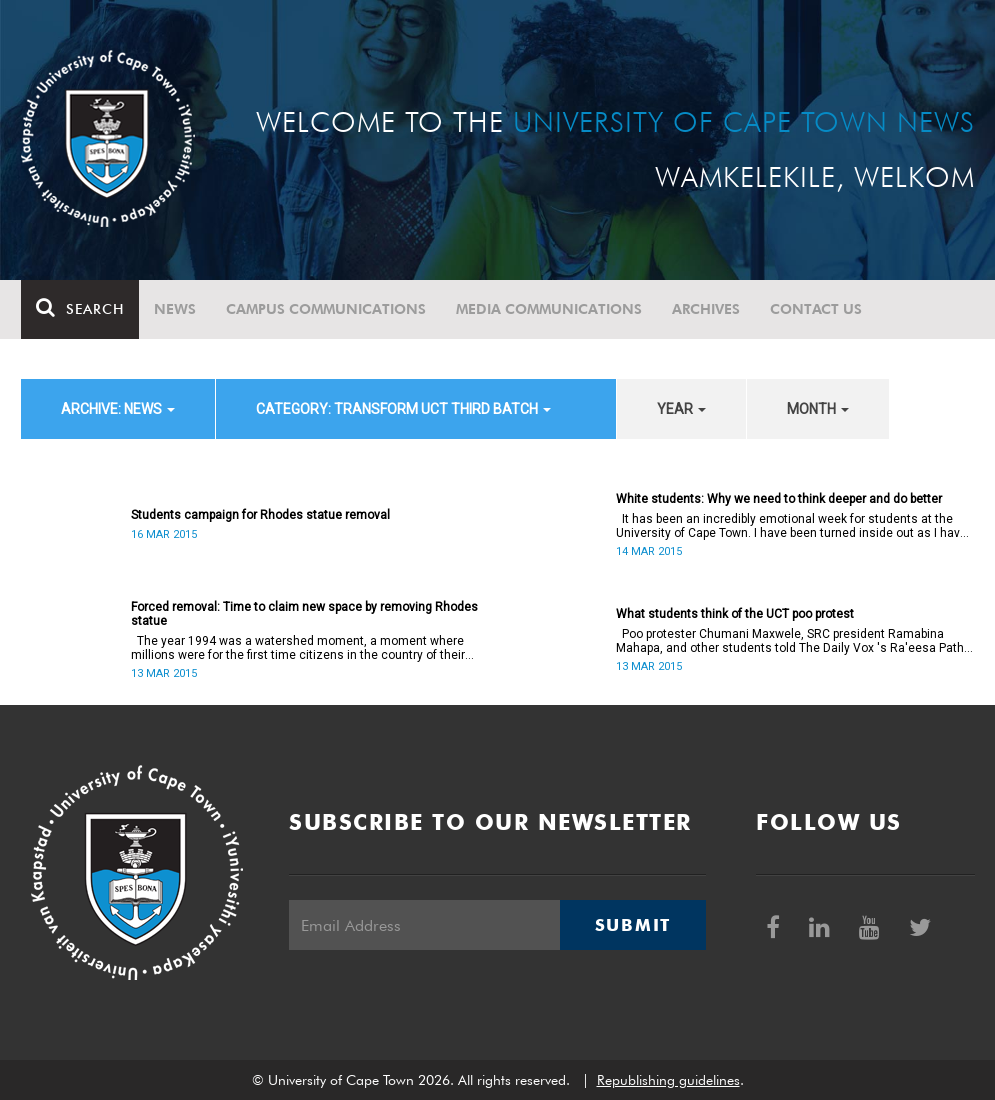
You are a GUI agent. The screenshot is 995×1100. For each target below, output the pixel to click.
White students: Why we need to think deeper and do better (779, 499)
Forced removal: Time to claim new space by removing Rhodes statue (304, 614)
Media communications (549, 309)
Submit (633, 925)
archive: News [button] (118, 409)
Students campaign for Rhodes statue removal (260, 515)
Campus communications (326, 309)
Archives (706, 309)
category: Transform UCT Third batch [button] (403, 409)
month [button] (818, 409)
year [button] (681, 409)
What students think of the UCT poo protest (735, 614)
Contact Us (816, 309)
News (175, 309)
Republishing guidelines (668, 1080)
